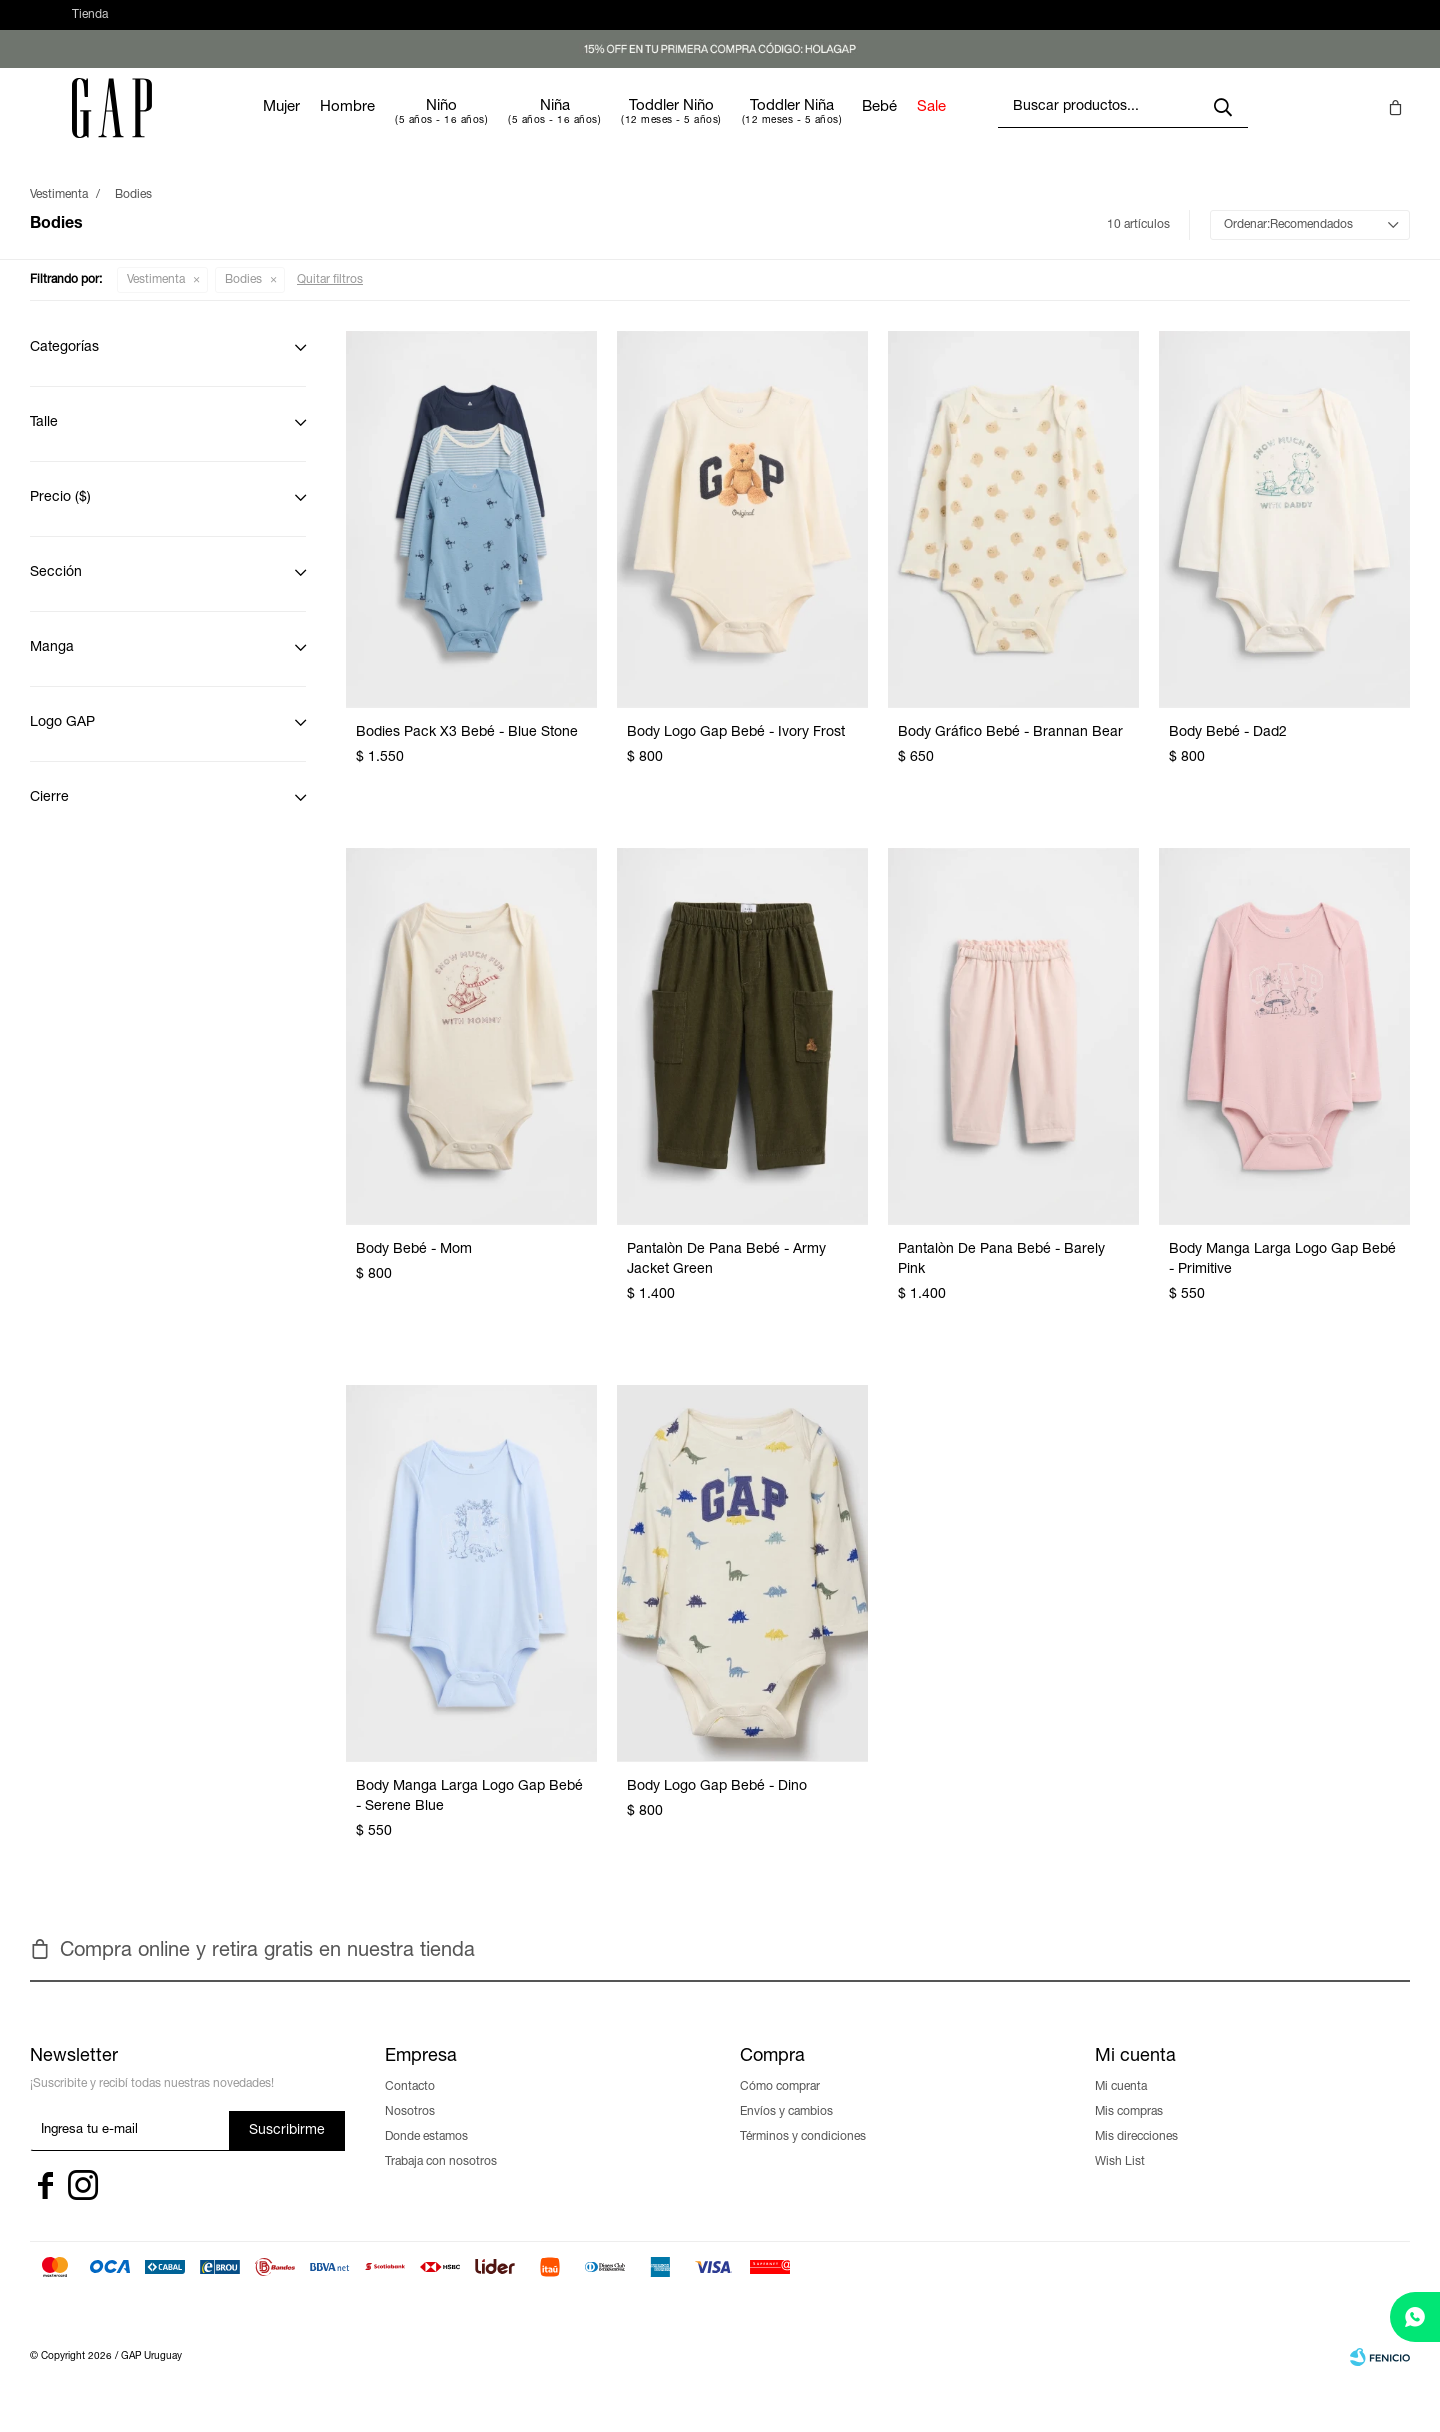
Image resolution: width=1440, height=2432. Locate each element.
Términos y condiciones (803, 2157)
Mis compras (1129, 2132)
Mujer (341, 127)
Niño (501, 126)
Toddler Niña (852, 126)
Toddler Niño (731, 126)
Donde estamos (426, 2157)
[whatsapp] (1415, 2317)
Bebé (939, 127)
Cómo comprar (780, 2107)
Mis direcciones (1136, 2157)
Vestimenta (156, 300)
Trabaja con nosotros (441, 2182)
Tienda (90, 25)
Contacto (410, 2107)
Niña (615, 126)
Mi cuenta (1121, 2107)
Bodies (243, 300)
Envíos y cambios (786, 2132)
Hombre (407, 127)
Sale (991, 127)
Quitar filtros (330, 300)
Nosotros (410, 2132)
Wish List (1120, 2182)
